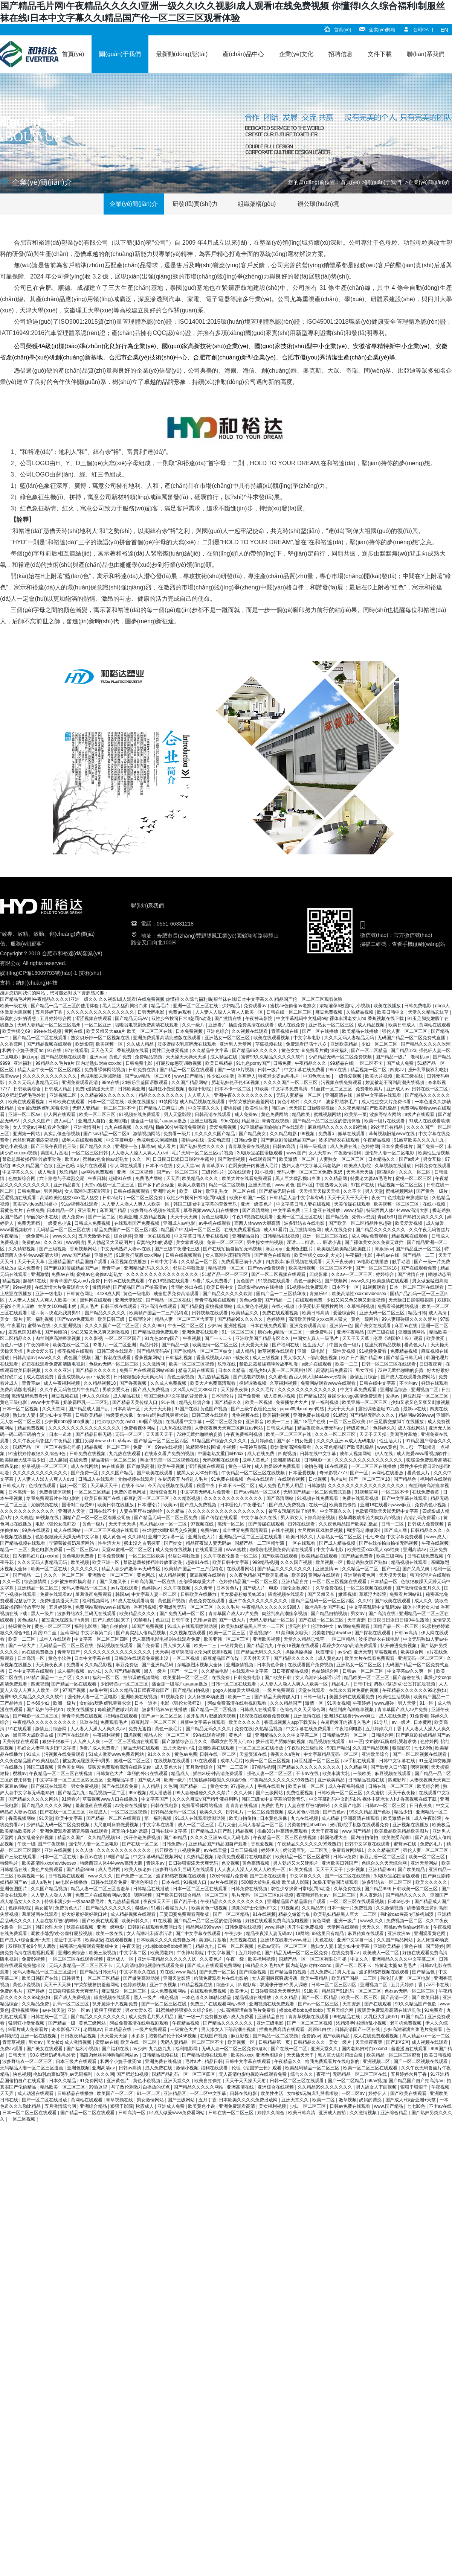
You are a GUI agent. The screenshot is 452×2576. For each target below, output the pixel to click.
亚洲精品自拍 (67, 1185)
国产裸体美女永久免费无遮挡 (375, 1242)
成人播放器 (161, 1792)
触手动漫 (401, 1261)
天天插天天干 (301, 2055)
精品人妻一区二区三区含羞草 (185, 1319)
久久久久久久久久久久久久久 (307, 1389)
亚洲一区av (79, 2010)
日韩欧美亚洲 (132, 1089)
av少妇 (344, 1652)
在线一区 (318, 1504)
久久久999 (154, 1325)
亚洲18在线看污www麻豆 (386, 1504)
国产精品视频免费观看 (156, 1332)
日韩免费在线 (142, 1069)
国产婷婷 (435, 1946)
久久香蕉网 (12, 1044)
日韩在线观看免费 (109, 1882)
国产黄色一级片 (432, 1191)
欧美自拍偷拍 (343, 1504)
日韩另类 (71, 1978)
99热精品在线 (347, 2016)
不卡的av (409, 1383)
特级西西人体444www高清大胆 (398, 1210)
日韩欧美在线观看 (67, 1101)
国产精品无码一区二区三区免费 (166, 1517)
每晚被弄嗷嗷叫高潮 (118, 1709)
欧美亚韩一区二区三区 (365, 1402)
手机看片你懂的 (54, 1127)
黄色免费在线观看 (207, 1600)
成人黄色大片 (169, 1767)
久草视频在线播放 (393, 1165)
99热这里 (99, 2087)
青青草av (111, 1268)
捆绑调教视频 (253, 1383)
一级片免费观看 (279, 1690)
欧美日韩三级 (112, 1319)
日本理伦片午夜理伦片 (243, 1504)
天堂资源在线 (254, 1754)
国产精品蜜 (191, 1306)
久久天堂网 (54, 1408)
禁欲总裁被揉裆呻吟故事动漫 (32, 1159)
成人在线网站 (412, 1428)
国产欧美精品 (412, 1869)
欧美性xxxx (242, 2055)
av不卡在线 (438, 1984)
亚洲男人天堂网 (236, 1044)
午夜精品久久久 (311, 1063)
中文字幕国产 (155, 1799)
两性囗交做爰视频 (170, 1050)
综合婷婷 (123, 1236)
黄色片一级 (12, 1344)
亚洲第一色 (127, 1146)
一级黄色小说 (58, 1223)
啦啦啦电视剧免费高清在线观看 (147, 1025)
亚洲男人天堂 (72, 1511)
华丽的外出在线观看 (148, 1773)
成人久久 (423, 1600)
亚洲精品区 (175, 2093)
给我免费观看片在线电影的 (54, 1498)
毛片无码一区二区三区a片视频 (203, 1153)
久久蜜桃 (278, 1376)
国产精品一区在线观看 (74, 1684)
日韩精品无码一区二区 (345, 1735)
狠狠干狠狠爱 (108, 2010)
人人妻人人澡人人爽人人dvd (140, 1153)
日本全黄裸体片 (397, 1146)
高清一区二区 (231, 1524)
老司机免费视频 (406, 2023)
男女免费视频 (85, 1786)
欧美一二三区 (22, 1639)
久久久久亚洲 (58, 1370)
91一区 (427, 1703)
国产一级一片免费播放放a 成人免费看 (216, 2016)
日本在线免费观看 (268, 1325)
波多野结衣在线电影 (305, 1223)
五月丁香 (208, 2100)
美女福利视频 (273, 2106)
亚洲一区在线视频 (152, 1236)
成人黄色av (113, 1536)
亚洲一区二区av (24, 1114)
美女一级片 (12, 1319)
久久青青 (204, 1588)
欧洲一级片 (65, 1703)
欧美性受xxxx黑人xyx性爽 (373, 1549)
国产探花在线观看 (113, 1357)
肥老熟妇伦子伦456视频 (236, 1082)
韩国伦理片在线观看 (430, 1575)
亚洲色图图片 (300, 1248)
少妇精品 (231, 1005)
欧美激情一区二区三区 (215, 1344)
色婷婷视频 (135, 1984)
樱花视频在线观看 (76, 1351)
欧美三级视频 (103, 1952)
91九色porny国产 (253, 1063)
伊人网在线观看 (60, 1114)
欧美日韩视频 (437, 2055)
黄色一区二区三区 (53, 1626)
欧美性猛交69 (16, 1031)
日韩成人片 (14, 1485)
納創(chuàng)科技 (37, 983)
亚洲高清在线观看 (159, 1306)
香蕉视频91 (261, 1632)
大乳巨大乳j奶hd (381, 2016)
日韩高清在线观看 (213, 1114)
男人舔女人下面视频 (377, 2087)
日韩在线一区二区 (430, 1089)
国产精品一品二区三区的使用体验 (65, 1005)
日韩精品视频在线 (366, 1780)
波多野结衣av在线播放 (165, 1709)
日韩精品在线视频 (281, 1236)
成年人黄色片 (256, 1460)
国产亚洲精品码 (158, 1664)
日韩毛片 (235, 1812)
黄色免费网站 (275, 1114)
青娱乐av (384, 1248)
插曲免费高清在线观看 (252, 1025)
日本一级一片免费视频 (350, 1908)
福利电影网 (86, 1626)
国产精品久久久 (96, 1146)
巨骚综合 (386, 1172)
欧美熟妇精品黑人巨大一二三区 (253, 1626)
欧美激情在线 (397, 1818)
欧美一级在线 (14, 1005)
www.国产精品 (189, 1076)
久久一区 (141, 1159)
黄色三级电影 (215, 1216)
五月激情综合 (200, 1767)
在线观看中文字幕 (184, 1421)
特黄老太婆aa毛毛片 (279, 1076)
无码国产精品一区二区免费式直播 (411, 1037)
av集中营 (98, 1690)
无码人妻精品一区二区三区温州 (49, 1025)
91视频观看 (375, 1287)
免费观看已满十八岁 (307, 1044)
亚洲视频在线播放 (411, 1824)
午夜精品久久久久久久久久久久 (45, 1722)
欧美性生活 (257, 1108)
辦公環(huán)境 (318, 204)
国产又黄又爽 (416, 1568)
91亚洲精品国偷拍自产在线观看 (272, 1127)
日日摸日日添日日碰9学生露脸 (184, 1159)
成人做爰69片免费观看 (278, 1466)
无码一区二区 (129, 1434)
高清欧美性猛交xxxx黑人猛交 (70, 1197)
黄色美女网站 (71, 1767)
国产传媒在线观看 (219, 1517)
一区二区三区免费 (145, 1197)
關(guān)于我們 (119, 54)
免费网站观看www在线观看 (329, 1383)
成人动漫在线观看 (36, 2093)
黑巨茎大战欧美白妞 (34, 1735)
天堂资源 (356, 1620)
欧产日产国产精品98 (362, 1357)
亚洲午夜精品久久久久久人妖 (167, 1959)
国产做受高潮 (141, 1466)
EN (444, 29)
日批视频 (318, 1479)
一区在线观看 (302, 1543)
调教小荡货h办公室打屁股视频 (405, 1684)
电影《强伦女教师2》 (57, 1524)
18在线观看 (240, 1172)
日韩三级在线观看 (119, 1306)
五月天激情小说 (94, 1236)
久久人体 (243, 1792)
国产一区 (359, 1472)
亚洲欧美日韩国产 (340, 1863)
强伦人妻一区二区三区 (405, 1031)
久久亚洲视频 (68, 1325)
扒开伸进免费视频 (399, 1645)
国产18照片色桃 (310, 1421)
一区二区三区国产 (123, 1338)
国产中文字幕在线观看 (405, 1498)
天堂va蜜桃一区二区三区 (110, 1185)
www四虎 (75, 1242)
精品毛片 (160, 1005)
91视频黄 (290, 1908)
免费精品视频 (149, 1057)
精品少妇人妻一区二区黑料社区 (281, 1370)
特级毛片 (9, 1863)
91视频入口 (195, 1882)
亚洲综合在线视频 (276, 2087)
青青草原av (214, 1165)
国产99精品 (175, 1837)
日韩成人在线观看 (96, 1479)
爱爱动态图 (219, 1140)
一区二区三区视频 (129, 1812)
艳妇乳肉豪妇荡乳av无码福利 (63, 2074)
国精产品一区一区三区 (396, 1626)
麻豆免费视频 (329, 1012)
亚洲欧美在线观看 (216, 1748)
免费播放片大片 (292, 1402)
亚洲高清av (415, 1549)
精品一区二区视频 (227, 1185)
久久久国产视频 (296, 1562)
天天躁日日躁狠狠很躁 (312, 1108)
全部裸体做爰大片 (197, 1581)
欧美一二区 (324, 2100)
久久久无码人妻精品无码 (349, 1037)
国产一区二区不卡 (354, 1965)
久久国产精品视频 (123, 1671)
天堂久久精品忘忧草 (429, 1012)
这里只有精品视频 (383, 1344)
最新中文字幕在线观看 (379, 1095)
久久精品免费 (36, 2004)
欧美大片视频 (379, 1076)
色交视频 (230, 1863)
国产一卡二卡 (219, 1338)
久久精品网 (336, 1178)
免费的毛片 (273, 1805)
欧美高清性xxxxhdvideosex (360, 1293)
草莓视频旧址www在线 (392, 1133)
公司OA (421, 29)
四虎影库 (275, 1261)
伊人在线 (384, 1453)
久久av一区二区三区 (352, 1274)
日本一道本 (61, 1434)
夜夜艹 (378, 1197)
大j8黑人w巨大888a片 (195, 1389)
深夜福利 (339, 1050)
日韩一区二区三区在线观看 (389, 1364)
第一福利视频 (40, 1319)
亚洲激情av (327, 1568)
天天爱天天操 (255, 1344)
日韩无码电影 (151, 1012)
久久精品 (144, 1127)
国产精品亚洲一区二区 (419, 1248)
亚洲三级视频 (204, 1121)
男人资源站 (371, 1895)
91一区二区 (149, 2093)
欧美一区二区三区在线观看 (371, 2068)
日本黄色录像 (271, 1664)
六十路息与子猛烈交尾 (62, 1178)
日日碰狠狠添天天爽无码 (138, 1376)
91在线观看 (20, 1728)
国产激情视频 (232, 1159)
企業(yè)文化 (296, 54)
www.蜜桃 (236, 1549)
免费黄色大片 (69, 1908)
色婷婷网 (370, 1146)
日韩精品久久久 (427, 1530)
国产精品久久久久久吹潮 (425, 1044)
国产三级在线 (381, 1332)
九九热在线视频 (175, 1428)
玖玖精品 (69, 1172)
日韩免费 (282, 1063)
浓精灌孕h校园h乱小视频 (345, 1005)
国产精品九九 (260, 1645)
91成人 (34, 1754)
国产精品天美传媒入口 (135, 1402)
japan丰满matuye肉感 (302, 1408)
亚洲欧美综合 (376, 1754)
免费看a (327, 1133)
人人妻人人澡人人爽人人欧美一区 (229, 1012)
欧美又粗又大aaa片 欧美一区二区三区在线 (129, 1031)
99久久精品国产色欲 (32, 1165)
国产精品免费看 (357, 1556)
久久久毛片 (263, 1389)
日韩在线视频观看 (132, 1191)
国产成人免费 (400, 1063)
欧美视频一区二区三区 (397, 1204)
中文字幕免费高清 (289, 1089)
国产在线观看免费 (419, 1268)
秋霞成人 (98, 1812)
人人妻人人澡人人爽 (52, 1895)
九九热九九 (161, 2048)
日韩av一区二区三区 (363, 1671)
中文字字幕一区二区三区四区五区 (69, 1780)
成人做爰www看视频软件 (422, 1453)
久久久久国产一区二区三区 (291, 1082)
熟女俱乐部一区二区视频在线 (101, 1037)
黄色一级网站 (308, 1280)
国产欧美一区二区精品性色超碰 (360, 1223)
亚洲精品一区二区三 (38, 1588)
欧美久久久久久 (245, 1722)
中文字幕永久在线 (259, 1517)
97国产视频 (75, 1690)
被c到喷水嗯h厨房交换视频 (170, 1530)
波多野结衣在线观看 (339, 1140)
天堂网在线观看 (343, 1927)
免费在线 (244, 1728)
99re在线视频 (48, 1031)
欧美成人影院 (358, 1165)
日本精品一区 (61, 1210)
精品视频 (11, 1280)
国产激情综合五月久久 (419, 1588)
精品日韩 (417, 1312)
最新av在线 (415, 1408)
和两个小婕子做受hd (23, 1050)
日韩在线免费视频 (425, 1556)
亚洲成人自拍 (92, 1121)
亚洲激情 (40, 1274)
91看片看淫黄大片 (170, 1908)
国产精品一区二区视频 (214, 1709)
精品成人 (180, 1773)
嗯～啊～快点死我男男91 (56, 1312)
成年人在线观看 (55, 1639)
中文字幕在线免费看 (305, 1069)
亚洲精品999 (381, 1869)
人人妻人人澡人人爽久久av (98, 1728)
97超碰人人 (243, 1786)
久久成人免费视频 (169, 1383)
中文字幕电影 (307, 1037)
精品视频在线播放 (253, 1997)
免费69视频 (34, 1959)
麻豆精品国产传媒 (221, 1658)
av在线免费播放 (38, 1652)
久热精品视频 (360, 1012)
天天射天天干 (257, 1658)
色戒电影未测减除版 (101, 1076)
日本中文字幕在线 (92, 1658)
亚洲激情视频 (240, 1664)
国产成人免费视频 (151, 1389)
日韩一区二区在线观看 (234, 1684)
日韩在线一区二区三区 (289, 1012)
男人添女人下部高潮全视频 (311, 1357)
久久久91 (314, 1101)
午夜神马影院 (259, 1018)
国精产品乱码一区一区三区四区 (323, 1600)
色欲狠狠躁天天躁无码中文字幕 (387, 1511)
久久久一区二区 (415, 1172)
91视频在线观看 (275, 1280)
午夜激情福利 (348, 1153)
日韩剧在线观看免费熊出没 (142, 1658)
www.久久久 (100, 1876)
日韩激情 (316, 1485)
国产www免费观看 (267, 1268)
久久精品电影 (284, 1133)
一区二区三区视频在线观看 (111, 1530)
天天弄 (173, 1178)
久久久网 (105, 2074)
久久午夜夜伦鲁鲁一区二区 (231, 1556)
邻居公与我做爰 (189, 1268)
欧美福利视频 (277, 1415)
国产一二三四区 (233, 1767)
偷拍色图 (313, 1466)
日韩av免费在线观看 (351, 2106)
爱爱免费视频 (223, 1127)
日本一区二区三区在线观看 (417, 1287)
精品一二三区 (14, 1549)
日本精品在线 (118, 2029)
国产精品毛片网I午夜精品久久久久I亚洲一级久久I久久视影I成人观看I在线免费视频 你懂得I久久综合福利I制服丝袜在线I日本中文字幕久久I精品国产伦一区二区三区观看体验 (171, 999)
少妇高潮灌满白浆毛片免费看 (246, 2010)
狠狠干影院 (200, 1089)
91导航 (381, 1722)
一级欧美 (362, 1773)
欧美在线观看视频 (272, 1037)
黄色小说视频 (14, 1146)
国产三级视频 (53, 1248)
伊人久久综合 (96, 1396)
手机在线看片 (272, 1786)
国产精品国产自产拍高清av (141, 1287)
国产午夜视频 (52, 1844)
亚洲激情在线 (307, 1716)
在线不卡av (133, 1485)
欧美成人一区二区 (381, 1952)
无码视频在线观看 (221, 1460)
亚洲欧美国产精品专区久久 (263, 1338)
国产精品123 (403, 1050)
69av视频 (376, 2080)
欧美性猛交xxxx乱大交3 (318, 1255)
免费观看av (256, 1005)
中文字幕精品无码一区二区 (331, 1754)
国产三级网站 (270, 1792)
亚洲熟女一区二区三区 (331, 1025)
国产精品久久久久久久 (109, 1908)
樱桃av (20, 1773)
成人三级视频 (266, 1357)
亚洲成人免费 (171, 2106)
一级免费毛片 (36, 1236)
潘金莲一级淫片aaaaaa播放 (159, 1121)
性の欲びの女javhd (116, 1421)
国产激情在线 (228, 1018)
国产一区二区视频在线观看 (279, 1274)
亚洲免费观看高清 (80, 1082)
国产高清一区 (395, 1997)
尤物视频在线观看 (136, 1479)
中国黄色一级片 (345, 1344)
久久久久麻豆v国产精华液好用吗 (205, 1799)
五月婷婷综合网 (56, 1018)
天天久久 (371, 1927)
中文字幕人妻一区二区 (154, 1594)
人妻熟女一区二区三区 (342, 1159)
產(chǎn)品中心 (243, 54)
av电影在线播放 (373, 1261)
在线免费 (35, 1210)
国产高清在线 (382, 1613)
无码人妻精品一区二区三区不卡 (104, 1108)
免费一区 (142, 1447)
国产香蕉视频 (133, 1383)
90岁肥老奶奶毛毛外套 (23, 1095)
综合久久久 (302, 2074)
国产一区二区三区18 (377, 1268)
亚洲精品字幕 (121, 1780)
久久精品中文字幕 (210, 1050)
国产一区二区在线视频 (348, 1876)
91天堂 (46, 1818)
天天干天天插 (341, 1408)
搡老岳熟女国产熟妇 (367, 1562)
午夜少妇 (234, 1933)
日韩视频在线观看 (210, 1312)
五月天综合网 (341, 2010)
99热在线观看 (36, 1530)
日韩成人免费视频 (92, 1223)
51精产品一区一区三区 (225, 1274)
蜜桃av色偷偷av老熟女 (293, 1005)
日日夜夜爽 (431, 1364)
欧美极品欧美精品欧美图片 (344, 1248)
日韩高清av (24, 1357)
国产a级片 (410, 1159)
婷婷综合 (385, 1274)
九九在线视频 (118, 1127)
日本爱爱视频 (303, 1472)
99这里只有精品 (387, 1127)
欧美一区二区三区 (97, 1114)
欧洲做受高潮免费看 (291, 1447)
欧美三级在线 (410, 1076)
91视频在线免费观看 (140, 1114)
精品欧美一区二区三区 (367, 1677)
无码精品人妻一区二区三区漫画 (32, 2068)
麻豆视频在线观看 (304, 1261)
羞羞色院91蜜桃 (25, 1332)
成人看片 (167, 1146)
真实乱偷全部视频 (62, 1133)
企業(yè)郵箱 (382, 29)
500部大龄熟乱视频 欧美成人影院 (275, 1882)
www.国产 (296, 1153)
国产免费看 (249, 1396)
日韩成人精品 (58, 1089)
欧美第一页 (355, 1114)
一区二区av (354, 2093)
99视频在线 (48, 1517)
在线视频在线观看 (172, 1760)
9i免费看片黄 (315, 1050)
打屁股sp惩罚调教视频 (179, 1063)
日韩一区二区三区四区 (334, 1984)
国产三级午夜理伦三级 (54, 1146)
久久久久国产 (37, 1121)
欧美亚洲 (128, 1216)
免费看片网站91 (406, 1594)
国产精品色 (338, 1216)
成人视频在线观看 (430, 2042)
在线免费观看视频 (242, 1229)
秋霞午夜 (206, 1485)
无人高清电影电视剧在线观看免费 (166, 1639)
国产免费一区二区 (134, 1876)
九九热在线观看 (125, 1453)
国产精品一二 (278, 1300)
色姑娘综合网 (22, 1178)
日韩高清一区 (132, 2112)
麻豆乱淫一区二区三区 (426, 1396)
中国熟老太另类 (332, 1185)
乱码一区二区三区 (71, 2004)
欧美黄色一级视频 (210, 1908)
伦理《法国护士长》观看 (398, 1338)
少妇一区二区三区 (380, 1044)
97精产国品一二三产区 (49, 1677)
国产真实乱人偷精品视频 (141, 1632)
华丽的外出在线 (42, 1216)
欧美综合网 (413, 1652)
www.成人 (436, 1536)
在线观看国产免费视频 (137, 1223)
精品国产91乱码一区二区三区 (191, 1229)
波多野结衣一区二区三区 (387, 1882)
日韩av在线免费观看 (125, 1280)
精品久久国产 (71, 1837)
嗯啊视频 (420, 1767)
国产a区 (305, 1185)
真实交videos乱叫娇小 (36, 1204)
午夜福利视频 (107, 1735)
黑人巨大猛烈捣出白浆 (125, 1005)
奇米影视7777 (333, 1472)
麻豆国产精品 (113, 1210)
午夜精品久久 (288, 2061)
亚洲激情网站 (412, 1332)
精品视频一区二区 (369, 1069)
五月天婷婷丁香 (407, 1984)
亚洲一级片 (345, 1920)
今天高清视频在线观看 (171, 1485)
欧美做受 (436, 1338)
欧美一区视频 (259, 1402)
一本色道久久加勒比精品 (207, 1997)
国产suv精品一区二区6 (148, 1076)
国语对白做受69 (78, 1504)
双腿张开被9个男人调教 (32, 1946)
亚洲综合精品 (94, 2106)
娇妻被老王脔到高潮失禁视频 (395, 1082)
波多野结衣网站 (386, 1114)
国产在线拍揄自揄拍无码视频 (233, 1248)
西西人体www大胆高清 (257, 1223)
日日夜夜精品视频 (290, 1671)
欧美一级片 (191, 1191)
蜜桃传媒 (233, 1108)
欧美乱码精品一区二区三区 (313, 2068)
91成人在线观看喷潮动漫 (193, 1626)
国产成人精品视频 (337, 1543)
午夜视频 (192, 1338)
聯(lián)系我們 (425, 54)
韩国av (279, 1108)
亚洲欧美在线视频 (139, 1696)
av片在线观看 (124, 1588)
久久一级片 (194, 1025)
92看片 (99, 1344)
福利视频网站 (96, 1600)
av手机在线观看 (215, 1223)
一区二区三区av (82, 1549)
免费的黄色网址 (130, 1492)
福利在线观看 (215, 2068)
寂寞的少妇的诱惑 (18, 1018)
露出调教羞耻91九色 (379, 1408)
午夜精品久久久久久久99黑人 (272, 1607)
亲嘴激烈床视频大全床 (200, 1664)
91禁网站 (168, 1101)
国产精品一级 (176, 1344)
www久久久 (64, 1236)
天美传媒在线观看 (352, 1204)
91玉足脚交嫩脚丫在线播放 (397, 1421)
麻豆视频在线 (65, 1396)
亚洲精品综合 (394, 1389)
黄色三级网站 (93, 2023)
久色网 (170, 1786)
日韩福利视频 (179, 1357)
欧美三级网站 (390, 1556)
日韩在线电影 (165, 1805)
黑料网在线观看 (96, 1300)
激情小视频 (187, 2068)
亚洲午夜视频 (164, 1984)
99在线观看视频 (209, 1735)
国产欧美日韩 (278, 1677)
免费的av (31, 1242)
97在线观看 (76, 1050)
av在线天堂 (216, 1850)
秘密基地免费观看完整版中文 (89, 1946)
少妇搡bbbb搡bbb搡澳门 (69, 1421)
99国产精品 (338, 1748)
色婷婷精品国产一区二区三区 (249, 1581)
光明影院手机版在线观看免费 (360, 1824)
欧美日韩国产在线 (103, 1498)
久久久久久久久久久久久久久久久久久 (367, 1485)
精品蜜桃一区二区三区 (114, 1460)
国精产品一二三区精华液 (281, 1293)
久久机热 (24, 1517)
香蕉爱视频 (263, 1844)
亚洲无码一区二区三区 (382, 1312)
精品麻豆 (250, 1121)
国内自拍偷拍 (115, 1626)
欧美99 (298, 1575)
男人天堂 (374, 1191)
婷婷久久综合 (271, 2112)
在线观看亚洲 (209, 1549)
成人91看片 (275, 1229)
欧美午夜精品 (315, 1978)
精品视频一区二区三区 (400, 1185)
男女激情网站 (151, 2100)
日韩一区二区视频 (236, 1946)
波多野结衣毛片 (342, 1101)
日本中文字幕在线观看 (31, 1671)
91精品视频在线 (197, 1984)
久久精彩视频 (22, 1248)
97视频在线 (203, 1524)
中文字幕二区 (133, 1952)
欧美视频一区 (110, 1044)
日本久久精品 (232, 1370)
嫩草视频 (347, 1594)
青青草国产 (69, 1652)
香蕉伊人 (247, 1076)
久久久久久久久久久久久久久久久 (100, 1012)
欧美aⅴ (72, 1159)
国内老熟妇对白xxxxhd (36, 1556)
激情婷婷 (101, 1287)
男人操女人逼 (177, 1645)
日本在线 (171, 1882)
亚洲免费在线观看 (200, 1332)
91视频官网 (367, 1492)
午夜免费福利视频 (244, 1434)
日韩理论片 (140, 1319)
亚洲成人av (397, 1089)
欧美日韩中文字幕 (231, 1562)
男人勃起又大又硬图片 (110, 1242)
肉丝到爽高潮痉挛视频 (36, 1140)
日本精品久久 (382, 1159)
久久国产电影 (348, 1805)
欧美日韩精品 (219, 1063)
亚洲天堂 (363, 1652)
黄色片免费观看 (47, 1869)
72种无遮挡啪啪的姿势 (401, 1370)
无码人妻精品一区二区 (299, 1095)
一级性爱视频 (348, 1076)
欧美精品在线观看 (320, 1556)
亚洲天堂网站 (425, 1863)
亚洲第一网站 (27, 1133)
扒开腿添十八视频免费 (178, 1850)
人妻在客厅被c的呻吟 (141, 1511)
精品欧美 (301, 1114)
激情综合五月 (164, 1492)
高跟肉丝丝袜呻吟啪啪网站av (109, 2055)
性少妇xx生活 (221, 1076)
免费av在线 (62, 1274)
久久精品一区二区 (199, 1261)
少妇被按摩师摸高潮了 (73, 1581)
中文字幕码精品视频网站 (158, 1856)
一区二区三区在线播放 (374, 1466)
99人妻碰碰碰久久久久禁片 (410, 1319)
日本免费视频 (190, 1031)
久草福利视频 (361, 1306)
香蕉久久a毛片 (285, 1754)
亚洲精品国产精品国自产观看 (78, 1261)
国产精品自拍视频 (329, 1613)
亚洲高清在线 (339, 1095)
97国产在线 (363, 1185)
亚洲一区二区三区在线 (196, 1005)
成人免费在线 (344, 1146)
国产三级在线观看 (18, 1856)
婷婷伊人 (270, 1850)
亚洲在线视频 (58, 1850)
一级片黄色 (232, 1645)
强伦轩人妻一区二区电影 (390, 1153)
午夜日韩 (97, 1178)
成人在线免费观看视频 (376, 2036)
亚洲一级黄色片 (257, 1204)
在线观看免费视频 (209, 1991)
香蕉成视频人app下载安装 (223, 1357)
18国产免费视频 (148, 1626)
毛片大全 (227, 1824)
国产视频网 (336, 1280)
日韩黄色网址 (80, 1293)
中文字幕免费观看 (358, 1389)
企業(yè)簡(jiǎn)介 (429, 182)
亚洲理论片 (165, 1191)
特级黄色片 (358, 1428)
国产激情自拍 (411, 1274)
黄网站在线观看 (434, 1025)
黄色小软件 (289, 1101)
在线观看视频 (292, 1479)
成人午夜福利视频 (62, 1383)
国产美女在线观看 (373, 1325)
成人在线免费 (292, 1025)
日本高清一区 (127, 1408)
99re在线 (338, 1069)
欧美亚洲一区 (106, 1562)
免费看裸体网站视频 (105, 1069)
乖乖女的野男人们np (232, 1741)
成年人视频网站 (356, 1453)
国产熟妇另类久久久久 (202, 1146)
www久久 (360, 1280)
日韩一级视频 (313, 1146)
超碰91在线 (120, 1178)
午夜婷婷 (362, 1703)
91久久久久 (160, 1754)
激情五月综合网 (51, 1728)
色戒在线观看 (261, 1479)
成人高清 (438, 1312)
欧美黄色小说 (202, 2106)
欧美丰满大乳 (336, 1773)
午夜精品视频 (377, 1140)
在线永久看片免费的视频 (169, 1453)
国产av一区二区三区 (178, 1172)
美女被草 (44, 1908)
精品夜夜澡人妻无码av (320, 1428)
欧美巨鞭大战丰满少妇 (23, 1460)
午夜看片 (16, 1325)
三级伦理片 (213, 1172)
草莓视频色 (386, 1652)
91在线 (55, 1050)
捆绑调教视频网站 (141, 1677)
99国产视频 (151, 1421)
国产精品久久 (228, 1402)
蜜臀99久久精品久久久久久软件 (273, 1057)
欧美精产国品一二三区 (354, 1978)
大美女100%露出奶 (58, 1306)
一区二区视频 (186, 1658)
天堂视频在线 (243, 1940)
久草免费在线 (330, 1588)
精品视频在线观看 (410, 1236)
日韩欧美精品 (89, 1415)
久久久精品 (287, 1997)
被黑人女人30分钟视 (198, 1472)
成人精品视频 (371, 1025)
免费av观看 (180, 1012)
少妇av (214, 1325)
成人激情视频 (78, 2042)
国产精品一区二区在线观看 (40, 1037)
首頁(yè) (342, 29)
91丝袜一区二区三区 (332, 1089)
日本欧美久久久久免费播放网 (166, 1940)
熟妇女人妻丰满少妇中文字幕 (43, 1415)
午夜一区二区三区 (186, 1325)
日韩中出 (362, 1684)
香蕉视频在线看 (133, 1050)
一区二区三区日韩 (90, 1153)
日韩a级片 (113, 1197)
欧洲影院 (84, 1044)
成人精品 (245, 1351)
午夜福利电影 (359, 1255)
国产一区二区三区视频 (310, 2023)
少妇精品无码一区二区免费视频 (340, 1057)
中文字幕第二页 (97, 1632)
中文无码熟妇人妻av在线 (126, 1248)
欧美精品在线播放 (360, 1031)
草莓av (148, 1146)
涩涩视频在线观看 (94, 1018)
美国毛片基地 (55, 1153)
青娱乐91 (386, 1216)
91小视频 (265, 1172)
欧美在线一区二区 (71, 1344)
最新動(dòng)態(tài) (182, 54)
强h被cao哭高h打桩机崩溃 (407, 1914)
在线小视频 (434, 1204)
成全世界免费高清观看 (177, 1293)
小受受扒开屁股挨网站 (321, 1306)
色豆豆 (162, 1620)
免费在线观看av (56, 1594)
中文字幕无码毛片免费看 (205, 1492)
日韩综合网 (382, 1735)
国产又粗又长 (113, 1581)
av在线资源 (112, 1466)
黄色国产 (245, 1280)
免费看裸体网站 (140, 1428)
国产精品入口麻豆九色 (162, 1108)
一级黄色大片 (184, 2029)
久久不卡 (352, 1191)
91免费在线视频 (227, 1479)
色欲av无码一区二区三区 (114, 1364)
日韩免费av (29, 1191)
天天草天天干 (160, 1434)
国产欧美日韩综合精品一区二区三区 (192, 1895)
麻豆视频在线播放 (129, 1261)
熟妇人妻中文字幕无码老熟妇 (312, 1165)
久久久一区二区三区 (336, 1434)
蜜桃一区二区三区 (414, 1178)
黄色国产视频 (78, 1357)
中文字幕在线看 (158, 1824)
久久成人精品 (141, 1044)
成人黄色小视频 (252, 1306)
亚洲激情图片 (87, 1127)
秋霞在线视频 (80, 1927)
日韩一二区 (393, 1524)
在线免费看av (345, 1952)
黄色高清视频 (256, 1863)
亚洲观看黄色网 (360, 1575)
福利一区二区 (74, 1485)
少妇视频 (356, 1869)
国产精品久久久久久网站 (33, 1799)
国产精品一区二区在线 (169, 1300)
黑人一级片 (43, 1613)
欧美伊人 (239, 1991)
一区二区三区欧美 (347, 1421)
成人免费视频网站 (169, 1991)
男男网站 (53, 1191)
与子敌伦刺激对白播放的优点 (141, 2087)
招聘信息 (340, 54)
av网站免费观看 (98, 1172)
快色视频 (22, 2074)
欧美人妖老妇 (192, 1185)
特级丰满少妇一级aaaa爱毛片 (74, 1901)
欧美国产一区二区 (115, 2093)
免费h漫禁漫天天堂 (95, 1089)
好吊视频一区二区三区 (45, 1466)
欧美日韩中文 (391, 1012)
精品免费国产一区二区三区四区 (126, 1229)
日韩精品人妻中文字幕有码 (297, 1197)
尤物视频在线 (246, 1415)
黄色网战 (146, 1575)
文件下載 (380, 54)
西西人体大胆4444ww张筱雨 (318, 1376)
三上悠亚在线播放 (322, 1210)
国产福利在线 (286, 1344)
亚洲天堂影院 (129, 1300)
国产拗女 (173, 1543)
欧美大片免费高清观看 (213, 1383)
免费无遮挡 (29, 1223)
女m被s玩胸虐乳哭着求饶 (43, 1108)
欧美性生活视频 (434, 1153)
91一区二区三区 (238, 1332)
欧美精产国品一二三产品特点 (159, 1312)
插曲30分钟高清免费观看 (181, 1127)
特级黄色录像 (120, 1415)
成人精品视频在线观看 (203, 1101)
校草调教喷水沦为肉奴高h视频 (370, 1517)
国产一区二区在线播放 (45, 2100)
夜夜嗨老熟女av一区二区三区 (326, 1895)
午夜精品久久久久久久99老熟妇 (414, 1690)
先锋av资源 (363, 1216)
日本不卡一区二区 (233, 1089)
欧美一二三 (347, 1364)
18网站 (302, 1933)
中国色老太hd (317, 1076)
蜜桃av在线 (193, 1140)
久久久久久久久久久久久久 (50, 1076)
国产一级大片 (232, 1620)
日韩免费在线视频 (88, 1453)
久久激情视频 (390, 1908)
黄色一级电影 (137, 1293)
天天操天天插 (360, 1172)
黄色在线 (413, 1946)
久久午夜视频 (177, 1588)
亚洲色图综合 (145, 1882)
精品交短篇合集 (195, 1402)
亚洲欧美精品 (344, 1044)
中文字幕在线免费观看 (309, 1728)
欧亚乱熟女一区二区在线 (231, 1191)
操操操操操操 (299, 1652)
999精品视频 (265, 1562)
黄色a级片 (28, 1620)
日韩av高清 (285, 1146)
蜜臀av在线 (39, 1325)
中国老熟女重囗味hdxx (221, 1453)
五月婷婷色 (262, 1440)
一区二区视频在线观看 (370, 1588)
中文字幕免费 (287, 1210)
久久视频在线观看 (250, 1031)
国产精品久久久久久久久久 (285, 1568)
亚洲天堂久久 (325, 2048)
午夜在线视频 (435, 1543)
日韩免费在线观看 (433, 1165)
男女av (358, 1613)
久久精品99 (313, 1908)
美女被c (54, 2042)
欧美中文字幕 (69, 1818)
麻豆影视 (240, 2036)
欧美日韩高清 (316, 1312)
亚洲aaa (98, 1057)
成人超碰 (58, 1460)
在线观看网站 (241, 1568)
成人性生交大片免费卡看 (386, 1101)
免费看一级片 (177, 1133)
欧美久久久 (211, 1812)
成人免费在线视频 (174, 1549)
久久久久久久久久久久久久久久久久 (163, 1274)
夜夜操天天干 (157, 1901)
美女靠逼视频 (190, 1242)
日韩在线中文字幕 (378, 1383)
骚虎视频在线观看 (286, 1594)
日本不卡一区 (346, 1287)
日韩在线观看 (302, 1524)
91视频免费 (173, 1696)
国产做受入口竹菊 (389, 1767)
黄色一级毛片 (169, 1728)
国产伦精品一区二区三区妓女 (203, 1351)
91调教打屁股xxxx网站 (139, 1255)
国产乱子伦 (186, 1901)
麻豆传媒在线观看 (366, 1933)
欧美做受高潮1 (397, 1837)
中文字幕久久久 (204, 1108)
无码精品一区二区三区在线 (64, 1229)
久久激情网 (154, 1364)
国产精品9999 (81, 1869)
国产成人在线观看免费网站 (408, 1376)
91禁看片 (143, 1620)
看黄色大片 (12, 1210)
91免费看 (418, 1716)
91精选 (340, 1415)
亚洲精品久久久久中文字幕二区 (287, 1735)
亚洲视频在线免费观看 (272, 2004)
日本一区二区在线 (106, 1101)
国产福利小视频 (82, 2048)
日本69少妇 (38, 1703)
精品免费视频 (31, 1428)
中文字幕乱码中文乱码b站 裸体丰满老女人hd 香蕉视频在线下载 (340, 1018)
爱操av (393, 1396)
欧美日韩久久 (300, 1536)
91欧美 (262, 1089)
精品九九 (205, 1946)
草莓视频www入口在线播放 (211, 1210)
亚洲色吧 (65, 1165)
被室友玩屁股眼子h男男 (293, 1511)
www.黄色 (285, 1185)
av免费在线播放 (131, 1805)
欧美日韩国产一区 (248, 1197)
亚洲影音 (255, 1421)
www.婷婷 (275, 1927)
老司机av (420, 1057)
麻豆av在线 (406, 1325)
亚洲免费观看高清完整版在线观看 (167, 1037)
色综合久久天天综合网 (303, 1709)
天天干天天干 (330, 1869)
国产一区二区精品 (369, 1050)
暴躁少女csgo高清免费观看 (355, 1396)
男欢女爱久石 (40, 1351)
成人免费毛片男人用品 (281, 1485)
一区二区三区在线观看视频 (357, 1901)
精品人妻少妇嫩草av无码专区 (131, 1568)
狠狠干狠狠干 (56, 1741)
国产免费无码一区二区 (182, 1613)
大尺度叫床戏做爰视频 (321, 1530)
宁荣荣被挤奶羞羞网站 (252, 1101)
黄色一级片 (240, 1466)
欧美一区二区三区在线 (289, 1434)
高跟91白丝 (45, 1632)
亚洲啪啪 (118, 1121)
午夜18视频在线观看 (253, 1216)
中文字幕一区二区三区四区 (102, 1639)
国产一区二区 (102, 1216)
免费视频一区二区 (404, 1920)
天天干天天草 (31, 1261)
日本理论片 (223, 1396)
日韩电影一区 (318, 1460)
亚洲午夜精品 (351, 1332)
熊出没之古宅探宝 (142, 1543)
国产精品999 (377, 1888)
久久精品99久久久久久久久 (108, 1095)
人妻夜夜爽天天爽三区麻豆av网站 (229, 1428)
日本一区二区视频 (21, 1408)
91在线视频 (264, 1914)
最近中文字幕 (68, 1940)
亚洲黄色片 (118, 2080)
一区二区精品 (342, 1639)
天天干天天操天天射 (246, 2080)
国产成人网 (396, 1530)
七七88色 (374, 1536)
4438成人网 (109, 1293)
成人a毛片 (65, 1121)
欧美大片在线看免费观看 (247, 1178)
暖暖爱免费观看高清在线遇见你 (120, 1767)
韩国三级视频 (40, 1767)
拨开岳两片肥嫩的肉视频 (211, 1716)
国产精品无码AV (132, 1018)
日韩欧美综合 (28, 1089)
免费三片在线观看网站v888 (147, 1370)
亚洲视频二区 (63, 1095)
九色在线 (324, 1940)
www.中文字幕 (46, 1402)
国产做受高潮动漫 (141, 1978)
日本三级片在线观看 (77, 2061)
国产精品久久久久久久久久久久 (309, 1767)
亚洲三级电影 (271, 2023)
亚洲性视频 (235, 1325)
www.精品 (354, 1210)
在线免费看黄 (426, 1492)
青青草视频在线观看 (216, 1300)
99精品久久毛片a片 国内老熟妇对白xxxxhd (79, 1063)
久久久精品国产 (286, 1703)
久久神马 (137, 1536)
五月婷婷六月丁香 (384, 1728)
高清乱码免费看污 (334, 1370)
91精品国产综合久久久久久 (220, 1440)
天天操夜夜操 (235, 1389)
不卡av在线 (308, 1773)
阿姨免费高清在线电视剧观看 (237, 1703)
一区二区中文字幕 (208, 2093)
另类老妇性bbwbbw (332, 1632)
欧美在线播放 (388, 1005)
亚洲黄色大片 (202, 1536)
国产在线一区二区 (140, 1844)
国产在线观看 (378, 2004)
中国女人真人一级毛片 (316, 1338)
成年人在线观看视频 (83, 1140)
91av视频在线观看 (80, 1204)
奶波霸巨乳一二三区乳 (86, 1402)
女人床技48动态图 (207, 1696)
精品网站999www (416, 1415)
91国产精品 (413, 2016)
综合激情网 (36, 1581)
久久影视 (93, 1338)
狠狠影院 (401, 1748)
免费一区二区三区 (225, 1242)
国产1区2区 (397, 2042)
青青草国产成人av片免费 (75, 1280)
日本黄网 (423, 1722)
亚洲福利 (23, 1063)
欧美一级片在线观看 (385, 1121)
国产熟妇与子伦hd (45, 1709)
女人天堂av (24, 1127)
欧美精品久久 (245, 1312)
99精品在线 (341, 1063)
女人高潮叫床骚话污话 (87, 1191)
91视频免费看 (373, 1351)
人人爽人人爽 (87, 1741)
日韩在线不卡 (103, 1511)
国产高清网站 (256, 1210)
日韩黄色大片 (110, 1773)
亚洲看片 (217, 1025)
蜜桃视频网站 (328, 1114)
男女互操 (432, 1159)
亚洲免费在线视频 (311, 1415)
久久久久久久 (85, 1568)
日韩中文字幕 (164, 1261)
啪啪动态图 (439, 1274)
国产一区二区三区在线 (164, 2004)
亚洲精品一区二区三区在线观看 (251, 1536)
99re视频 (22, 1287)
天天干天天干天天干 (348, 1197)
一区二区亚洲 (98, 1025)
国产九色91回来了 (112, 1620)
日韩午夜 (181, 1620)
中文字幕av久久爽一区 (410, 1671)
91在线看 (162, 1920)
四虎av (397, 1069)
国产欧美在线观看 (155, 1472)
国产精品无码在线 (277, 1191)
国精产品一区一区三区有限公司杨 (47, 1447)
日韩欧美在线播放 (199, 1594)
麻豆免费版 (127, 1664)
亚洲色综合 (217, 1031)
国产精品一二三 (419, 1255)
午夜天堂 (131, 1946)
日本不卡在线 (159, 1165)
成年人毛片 (231, 1760)
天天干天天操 (158, 1408)
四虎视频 (287, 1453)
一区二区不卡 (370, 1063)
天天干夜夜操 (402, 1792)
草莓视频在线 (269, 1044)
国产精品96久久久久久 (255, 1050)
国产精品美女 (253, 1133)
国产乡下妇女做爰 (156, 1185)
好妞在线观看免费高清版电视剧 (54, 1364)
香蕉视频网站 (84, 1248)
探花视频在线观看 (115, 1645)
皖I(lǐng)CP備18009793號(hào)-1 (38, 973)
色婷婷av (151, 1588)
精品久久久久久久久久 (162, 1095)
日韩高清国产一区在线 (153, 1581)
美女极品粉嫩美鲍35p (242, 1594)
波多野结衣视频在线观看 (155, 1210)
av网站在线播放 (388, 1472)
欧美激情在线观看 (390, 1280)
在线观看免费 (309, 1300)
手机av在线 (388, 1255)
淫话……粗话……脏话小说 (314, 1242)
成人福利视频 (71, 1671)
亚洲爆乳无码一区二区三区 (186, 1607)
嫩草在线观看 (352, 1133)
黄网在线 (74, 1031)
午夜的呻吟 (38, 1344)
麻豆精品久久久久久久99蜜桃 (338, 1127)
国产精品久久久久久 (106, 1312)
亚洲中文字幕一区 (166, 1536)
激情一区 (314, 1703)
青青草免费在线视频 (249, 1146)
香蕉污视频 (145, 1607)
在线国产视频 (214, 2036)
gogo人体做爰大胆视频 (236, 1690)
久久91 (365, 1600)
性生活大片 (315, 1344)
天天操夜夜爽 (369, 2042)
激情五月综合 (364, 1376)
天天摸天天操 (393, 1575)
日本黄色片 (228, 1588)
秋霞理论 (325, 1652)
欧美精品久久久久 (200, 1178)
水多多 (138, 2036)
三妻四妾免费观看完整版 (184, 1914)
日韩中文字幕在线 (397, 1760)
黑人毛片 (89, 1306)
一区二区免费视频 (266, 1812)
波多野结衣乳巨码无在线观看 (187, 1044)
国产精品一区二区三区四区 (161, 1440)
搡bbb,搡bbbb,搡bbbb (301, 2010)
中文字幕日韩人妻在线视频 (303, 1204)
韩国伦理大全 (334, 1837)
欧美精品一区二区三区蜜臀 (303, 1856)
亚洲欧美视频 (267, 1639)
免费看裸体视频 (55, 1492)
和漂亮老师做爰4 (364, 1530)
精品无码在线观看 (196, 1370)
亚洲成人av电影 (179, 1223)
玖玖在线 (227, 1364)
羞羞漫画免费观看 (94, 1594)
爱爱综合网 (345, 1312)
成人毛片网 (110, 1869)
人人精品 (151, 1786)
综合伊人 (225, 1984)
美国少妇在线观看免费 (352, 1696)
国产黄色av (335, 1812)
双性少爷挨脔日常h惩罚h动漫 (181, 1018)
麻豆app (30, 1057)
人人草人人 (199, 1095)
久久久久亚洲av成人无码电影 (346, 1440)
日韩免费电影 (418, 1005)
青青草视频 (14, 2042)
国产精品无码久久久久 (373, 1415)
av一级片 (401, 1722)
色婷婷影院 (20, 1908)
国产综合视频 (253, 1972)
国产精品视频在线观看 (49, 1044)
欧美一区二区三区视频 (192, 1364)
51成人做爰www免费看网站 (117, 1754)
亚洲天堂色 (260, 1185)
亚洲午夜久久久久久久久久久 (244, 1095)
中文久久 (360, 1959)
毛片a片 (338, 1479)
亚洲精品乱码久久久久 (147, 1268)
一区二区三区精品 (92, 1492)
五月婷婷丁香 (49, 1012)
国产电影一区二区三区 (36, 1716)
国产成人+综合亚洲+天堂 (26, 1940)
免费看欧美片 (370, 1089)
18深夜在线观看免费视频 (265, 1716)
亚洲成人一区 (121, 1959)
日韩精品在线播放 (151, 1888)
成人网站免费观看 (370, 1236)
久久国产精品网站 (190, 1082)
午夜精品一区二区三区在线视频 (253, 1472)
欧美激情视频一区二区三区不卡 (321, 1268)
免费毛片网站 (149, 1178)
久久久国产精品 (117, 1472)
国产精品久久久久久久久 (381, 1229)
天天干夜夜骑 (340, 1261)
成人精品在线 (224, 1057)
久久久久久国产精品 (215, 1133)
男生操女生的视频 (265, 1242)
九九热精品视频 (214, 1376)
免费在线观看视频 (280, 1312)
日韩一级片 (269, 1069)
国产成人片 (254, 1588)
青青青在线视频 (242, 1805)
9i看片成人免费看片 (213, 1280)
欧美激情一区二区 (297, 1159)
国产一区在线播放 (320, 1031)
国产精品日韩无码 (404, 1357)
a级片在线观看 (420, 1114)
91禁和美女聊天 (292, 1632)
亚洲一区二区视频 (135, 1172)
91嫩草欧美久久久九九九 (420, 1140)
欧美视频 (80, 1562)
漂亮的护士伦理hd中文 (311, 1626)
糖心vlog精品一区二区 (280, 1332)
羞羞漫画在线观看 (94, 1805)
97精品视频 (263, 1767)
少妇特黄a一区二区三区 (124, 1684)
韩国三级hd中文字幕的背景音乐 (205, 1204)
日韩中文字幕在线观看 (368, 1844)
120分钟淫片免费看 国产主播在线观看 (248, 1876)
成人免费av (247, 1114)
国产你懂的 (56, 1332)
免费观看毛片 (114, 1722)
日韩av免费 (246, 1140)
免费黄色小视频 (431, 1504)
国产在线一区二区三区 (321, 1620)
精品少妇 (403, 1812)
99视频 (308, 1133)
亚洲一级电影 (49, 1293)
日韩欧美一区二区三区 (340, 1792)
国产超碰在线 (407, 1677)
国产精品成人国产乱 (89, 1408)
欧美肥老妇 (162, 1952)
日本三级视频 (244, 1850)
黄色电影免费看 (47, 1549)
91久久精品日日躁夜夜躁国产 (140, 1690)
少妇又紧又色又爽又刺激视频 (356, 1300)
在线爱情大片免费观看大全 (62, 1287)
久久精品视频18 (100, 1383)
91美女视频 (338, 1703)
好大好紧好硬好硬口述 (85, 1914)
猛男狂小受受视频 (167, 1089)
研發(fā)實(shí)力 (195, 204)
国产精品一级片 (392, 1057)
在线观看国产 (263, 1159)
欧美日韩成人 (402, 1025)
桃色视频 (169, 1997)
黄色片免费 (121, 1057)
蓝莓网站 (69, 1632)
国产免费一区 (431, 1146)
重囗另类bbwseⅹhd (95, 1440)
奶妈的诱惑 (371, 2100)
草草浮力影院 (373, 1594)
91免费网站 (92, 2080)
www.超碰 (385, 1703)
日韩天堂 (17, 2055)
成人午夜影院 (428, 1818)
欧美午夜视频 (171, 1466)
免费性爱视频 (300, 1792)
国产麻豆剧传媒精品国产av (288, 1140)
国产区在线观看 (73, 1735)
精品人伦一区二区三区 (167, 1735)
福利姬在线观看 (436, 1479)
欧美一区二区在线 (49, 1568)
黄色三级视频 (181, 1376)
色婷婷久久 (384, 1428)
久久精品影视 (99, 1664)
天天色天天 (103, 1050)
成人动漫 (47, 1172)
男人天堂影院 (178, 1114)
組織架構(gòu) (257, 204)
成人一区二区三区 (196, 1824)
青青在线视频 (276, 1121)
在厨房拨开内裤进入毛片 (253, 1165)
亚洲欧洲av (400, 1933)
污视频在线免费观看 (342, 1082)
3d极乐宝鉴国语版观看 (145, 1082)
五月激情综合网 (305, 1229)
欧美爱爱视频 (409, 1223)
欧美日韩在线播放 (116, 1504)
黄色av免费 (250, 1300)
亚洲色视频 (78, 2068)
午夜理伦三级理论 (305, 1748)
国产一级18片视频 (236, 1069)
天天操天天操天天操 (187, 1057)
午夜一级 (26, 1844)
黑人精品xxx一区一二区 (163, 1524)
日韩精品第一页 (274, 2042)
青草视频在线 (285, 1031)
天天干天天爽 (184, 1216)
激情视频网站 (147, 1133)
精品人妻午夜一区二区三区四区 (49, 1069)
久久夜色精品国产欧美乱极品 (368, 1108)
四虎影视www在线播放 (260, 1287)
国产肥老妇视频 (249, 1376)
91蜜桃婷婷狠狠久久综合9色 (37, 1453)
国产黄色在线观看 (273, 1255)
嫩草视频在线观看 (276, 1351)
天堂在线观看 (312, 1690)
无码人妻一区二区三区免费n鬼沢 (310, 1172)
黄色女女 (290, 1050)
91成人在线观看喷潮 (134, 1600)
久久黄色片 (211, 1959)
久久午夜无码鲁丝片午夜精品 (70, 1389)
